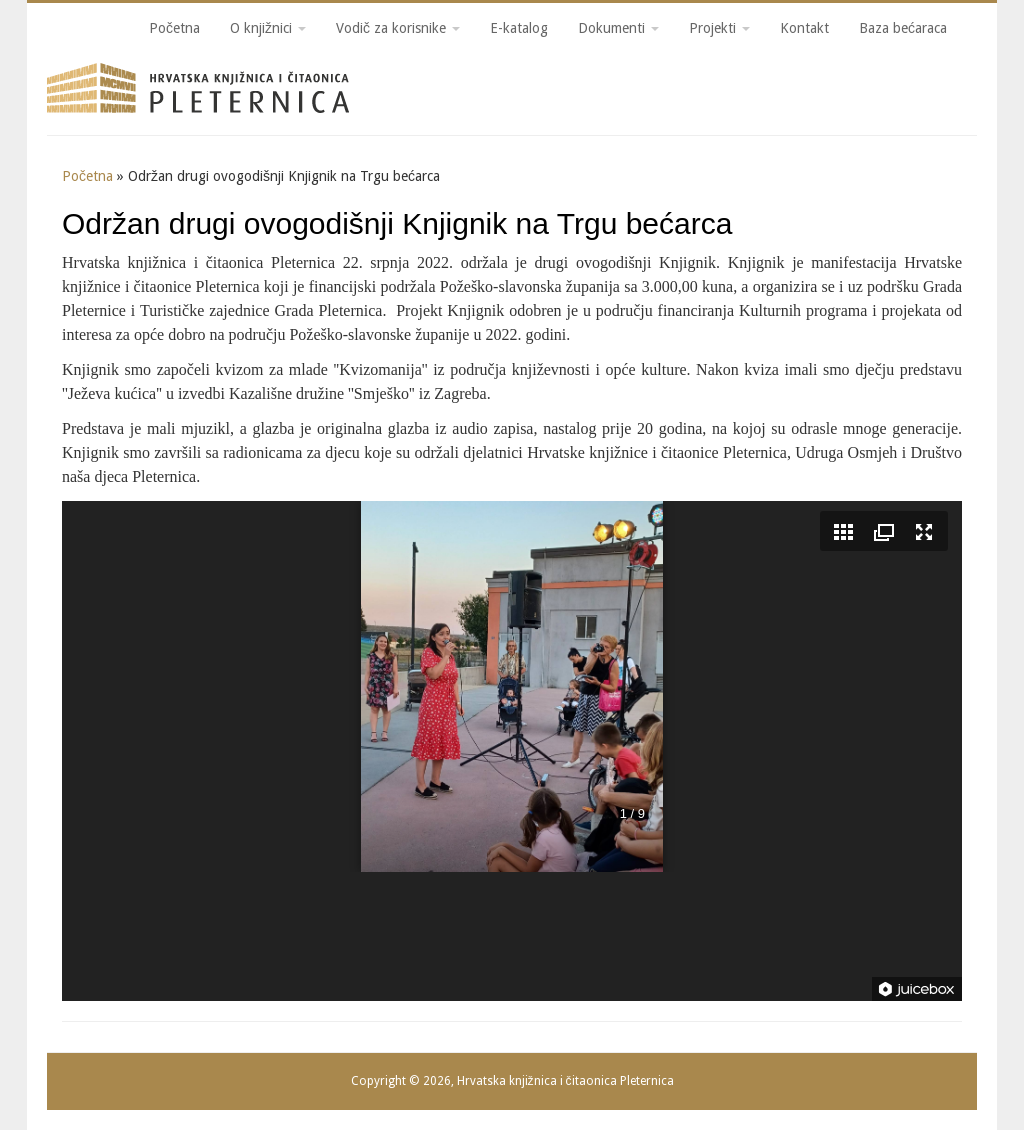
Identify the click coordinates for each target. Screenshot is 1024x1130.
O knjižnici (268, 28)
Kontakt (804, 28)
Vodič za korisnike (398, 28)
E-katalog (519, 28)
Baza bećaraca (903, 28)
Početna (174, 28)
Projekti (719, 28)
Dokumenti (618, 28)
